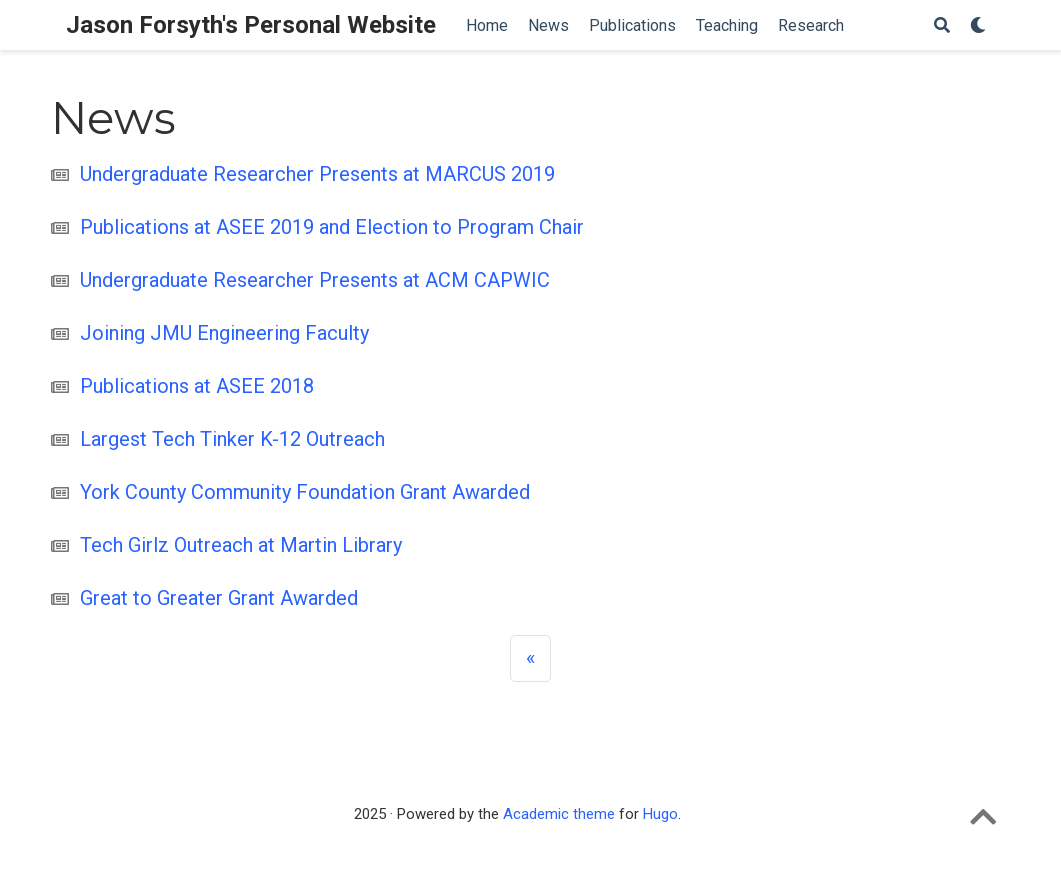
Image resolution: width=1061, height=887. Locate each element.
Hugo (660, 814)
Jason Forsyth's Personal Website (251, 25)
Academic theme (559, 814)
